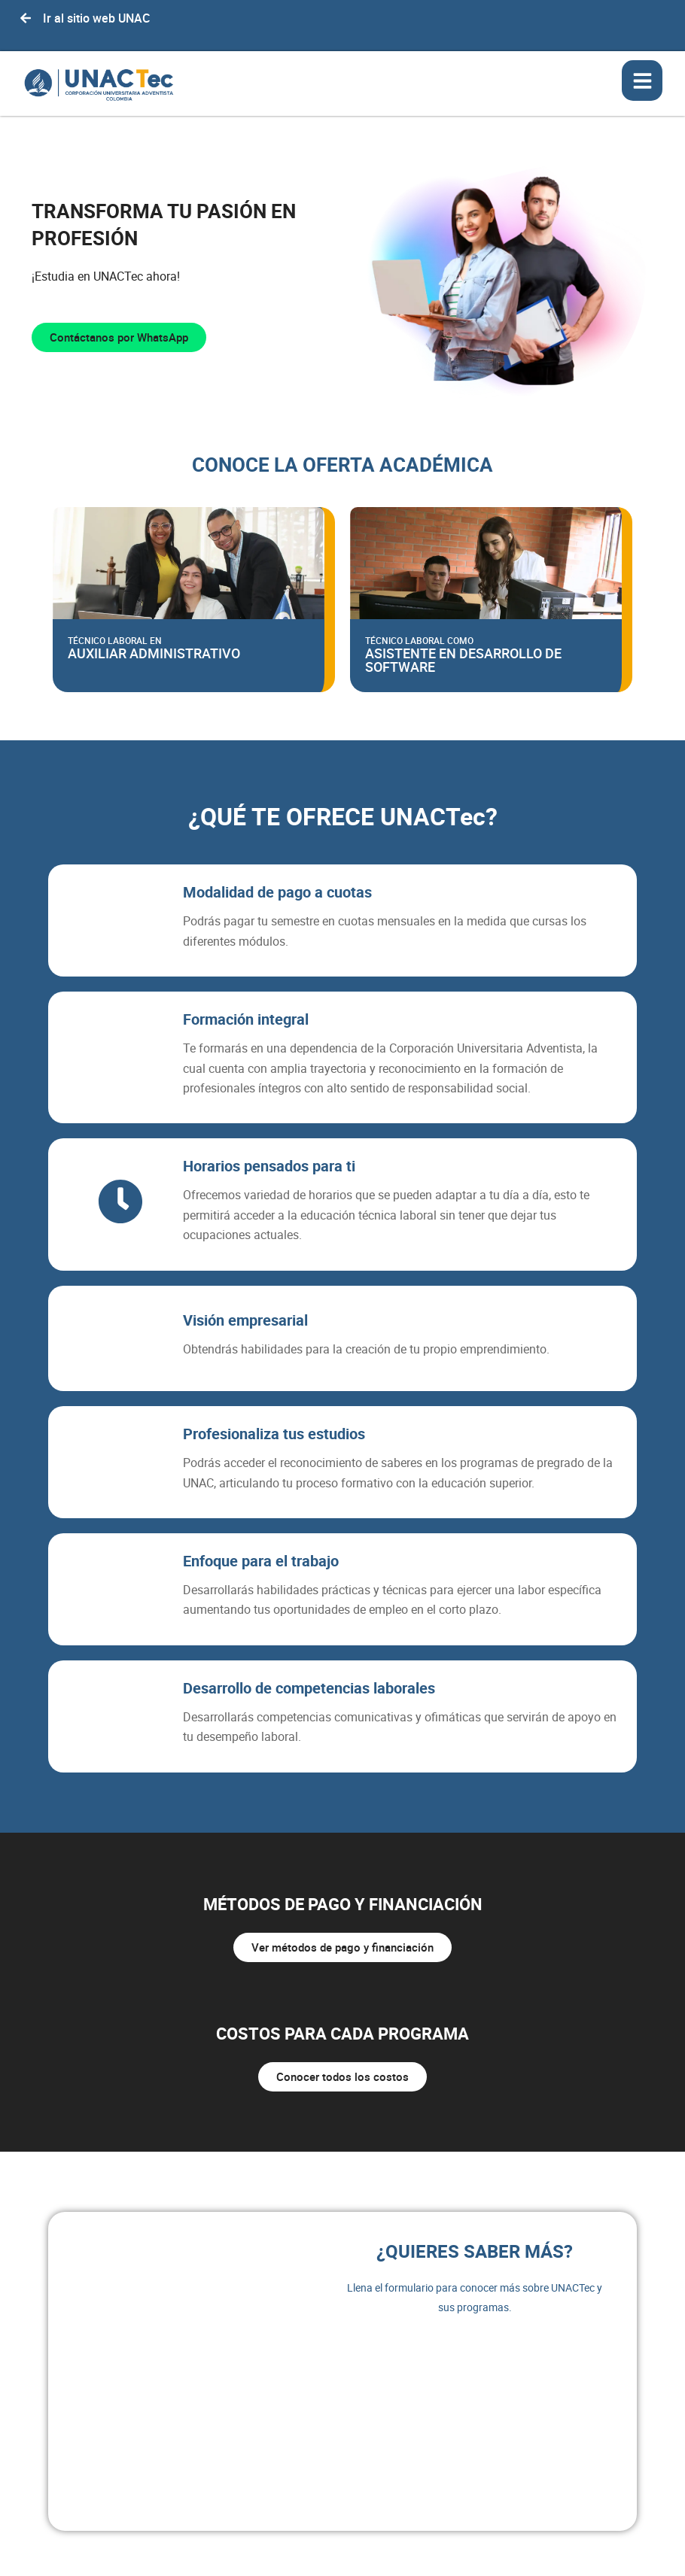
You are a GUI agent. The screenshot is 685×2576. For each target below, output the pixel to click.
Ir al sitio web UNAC (96, 18)
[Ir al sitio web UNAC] (26, 18)
